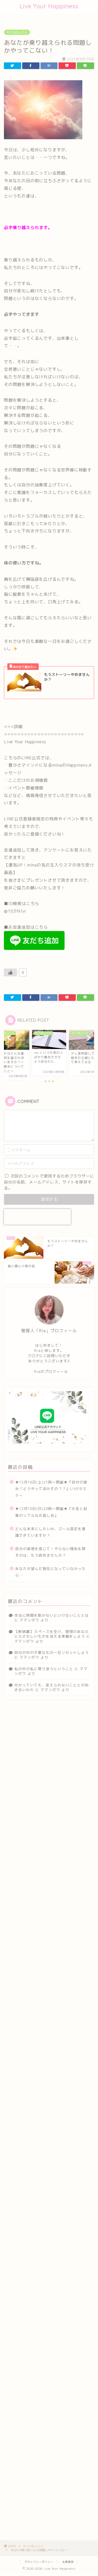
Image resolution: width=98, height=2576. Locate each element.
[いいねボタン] (10, 972)
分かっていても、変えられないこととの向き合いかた (51, 1687)
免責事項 (68, 2562)
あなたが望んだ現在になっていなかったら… (50, 1572)
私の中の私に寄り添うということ (43, 1668)
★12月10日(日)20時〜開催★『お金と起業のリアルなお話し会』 (51, 1512)
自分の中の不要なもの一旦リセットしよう (51, 1652)
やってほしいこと (17, 32)
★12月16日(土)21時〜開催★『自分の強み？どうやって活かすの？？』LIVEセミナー (51, 1489)
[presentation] (37, 1217)
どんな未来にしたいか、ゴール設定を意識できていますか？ (50, 1532)
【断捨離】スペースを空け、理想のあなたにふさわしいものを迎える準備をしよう (51, 1634)
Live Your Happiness (49, 6)
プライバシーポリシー (38, 2562)
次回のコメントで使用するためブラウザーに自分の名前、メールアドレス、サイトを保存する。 (49, 1182)
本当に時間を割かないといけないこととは (51, 1615)
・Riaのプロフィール (49, 1371)
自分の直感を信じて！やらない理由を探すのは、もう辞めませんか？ (50, 1552)
